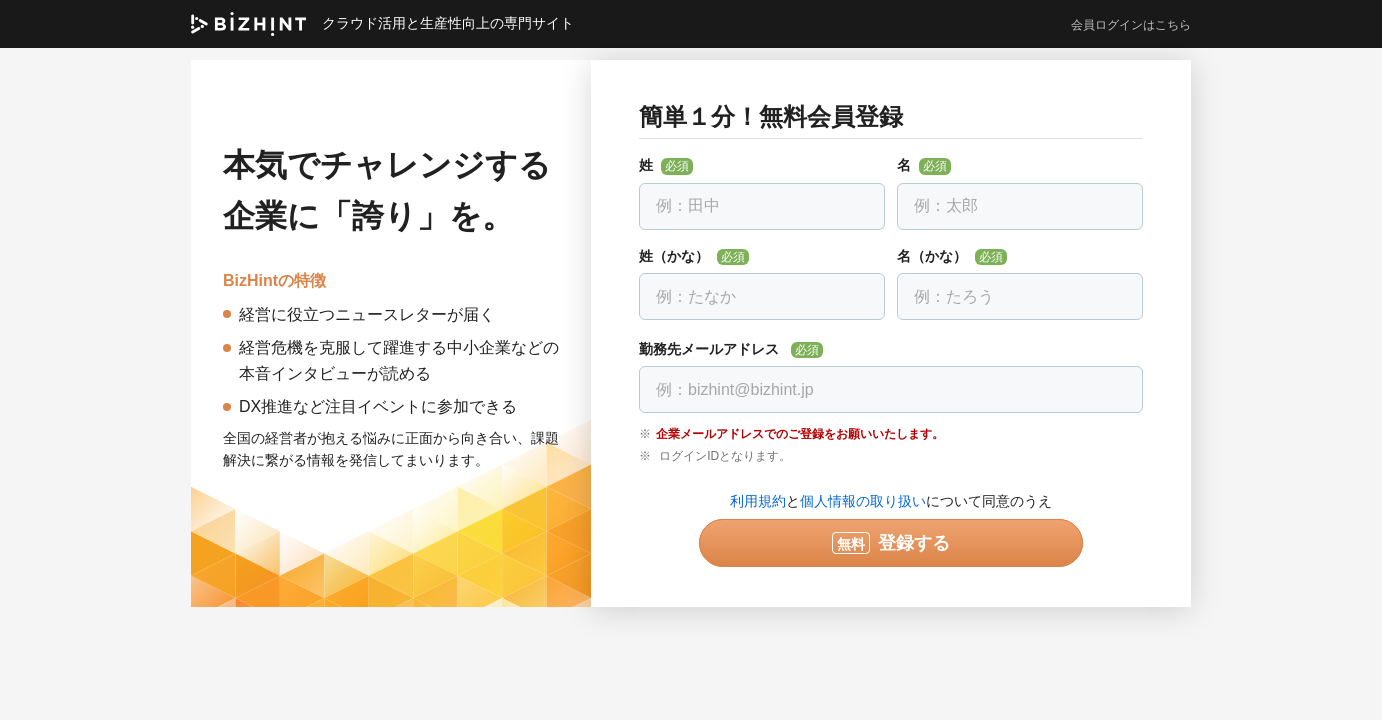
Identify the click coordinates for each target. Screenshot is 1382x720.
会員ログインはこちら (1131, 25)
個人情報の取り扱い (863, 501)
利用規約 (758, 501)
